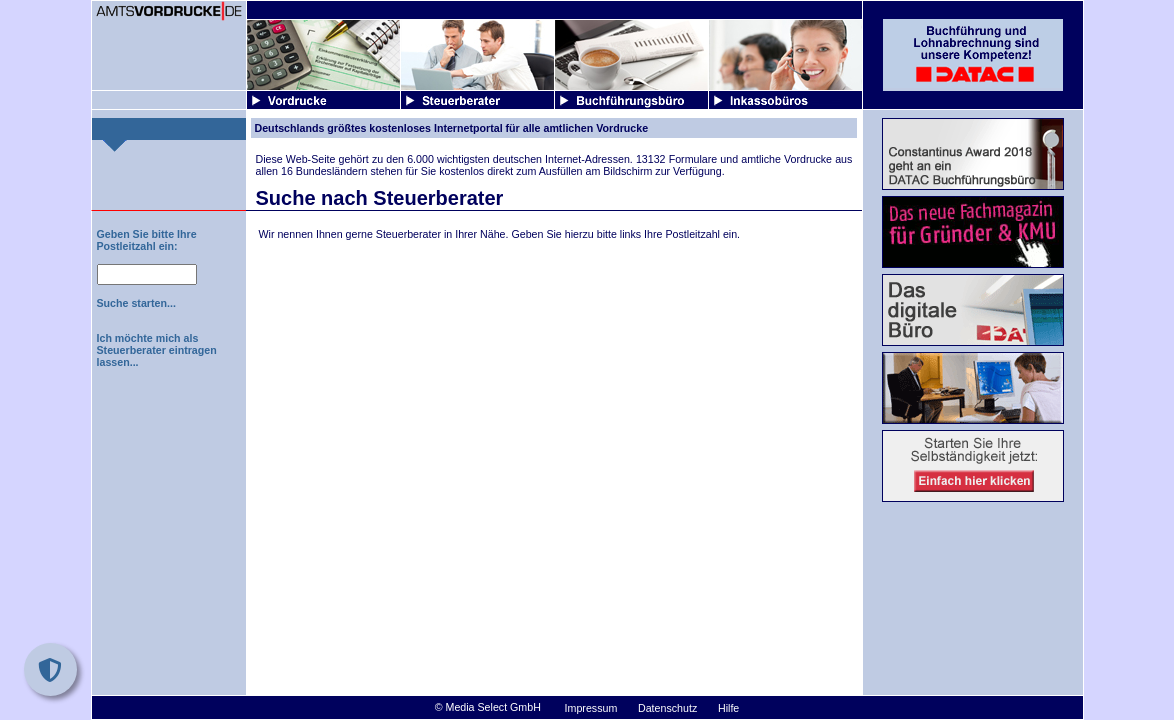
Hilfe (728, 708)
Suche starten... (136, 303)
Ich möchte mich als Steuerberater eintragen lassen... (157, 350)
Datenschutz (667, 708)
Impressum (591, 708)
